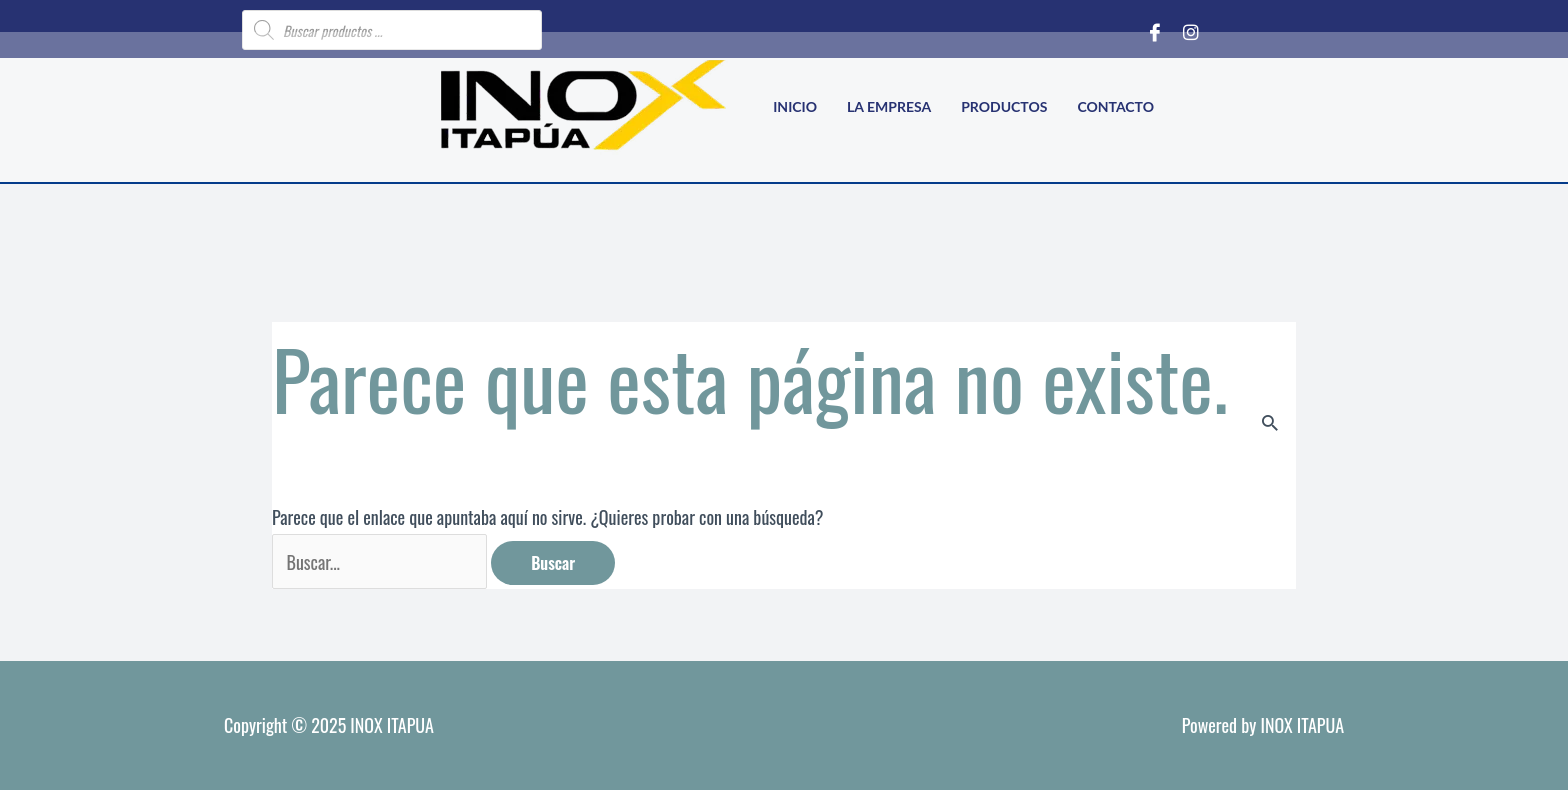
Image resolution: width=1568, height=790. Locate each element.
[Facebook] (1155, 30)
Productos (1004, 106)
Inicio (795, 106)
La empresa (889, 106)
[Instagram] (1191, 30)
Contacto (1115, 106)
